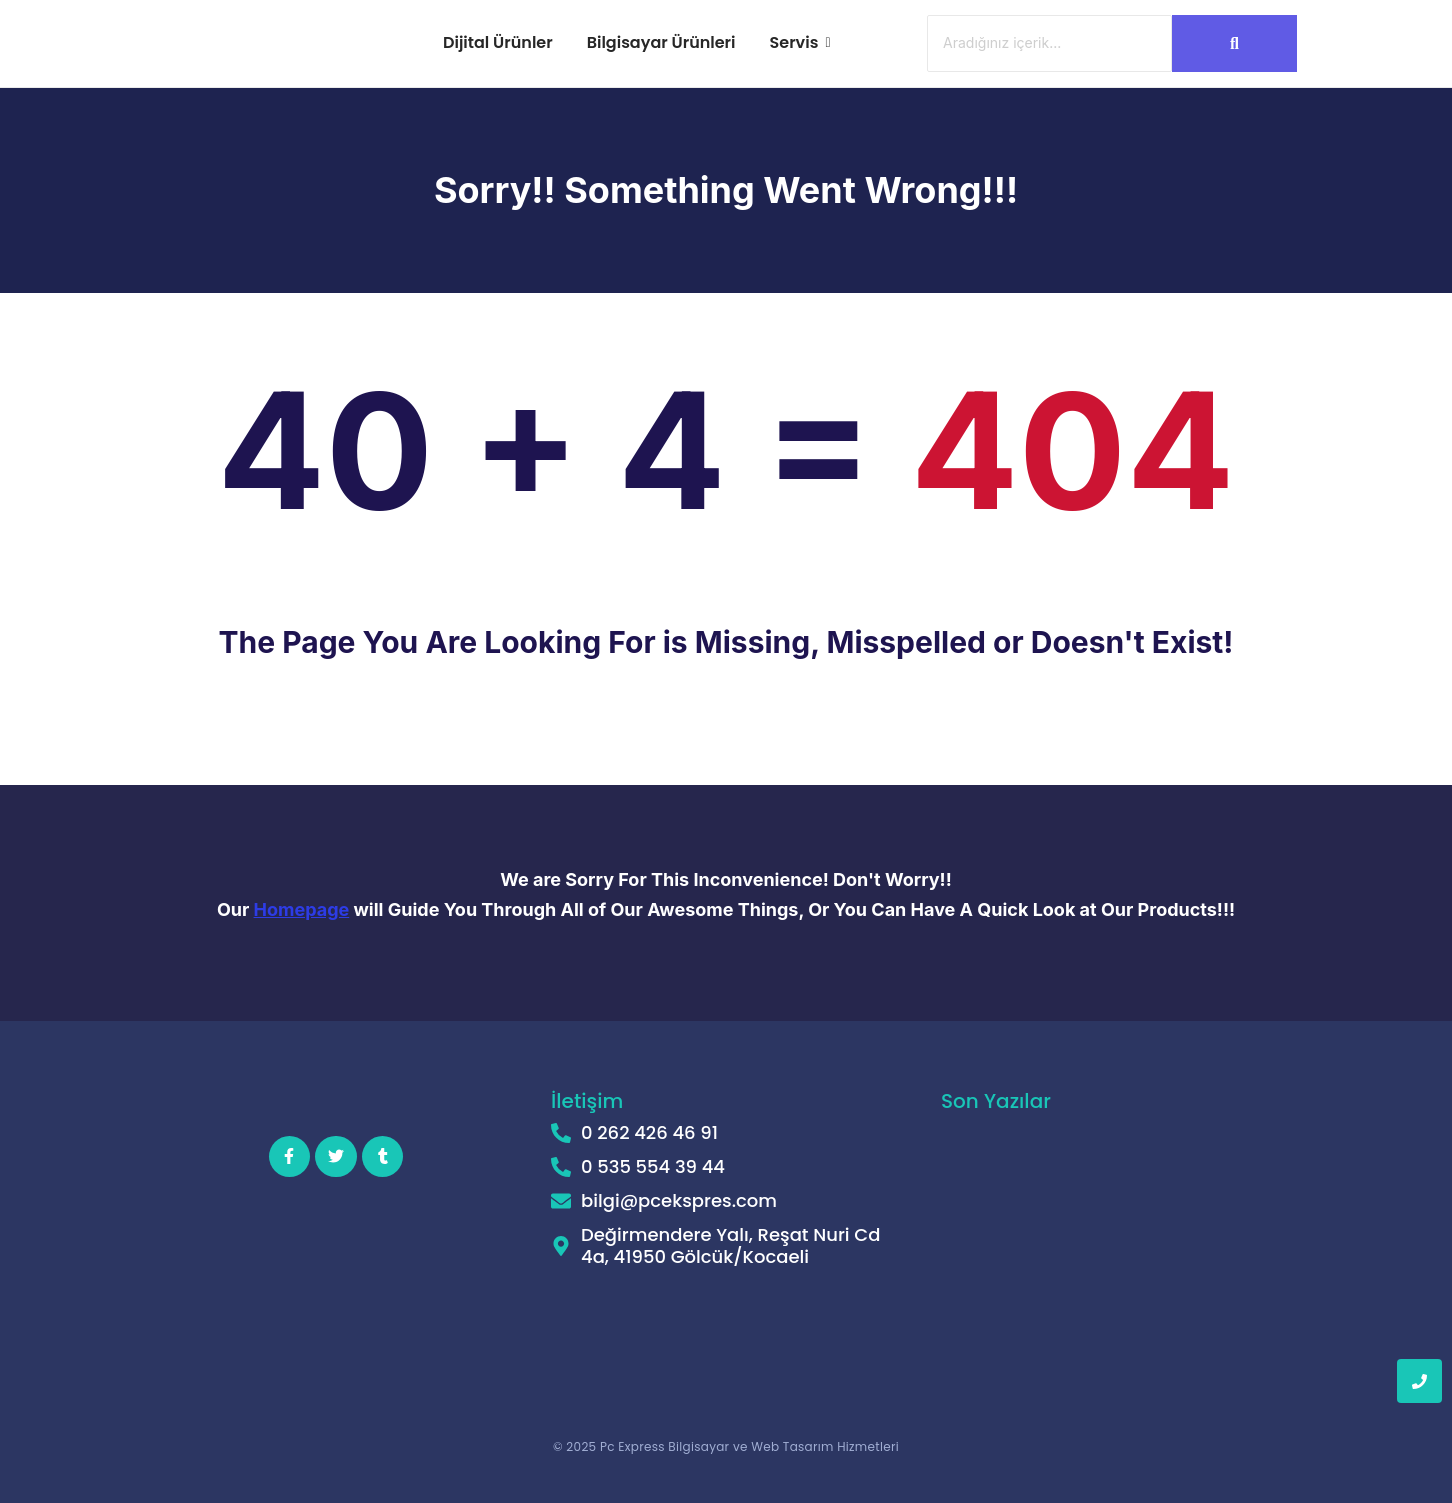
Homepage (302, 909)
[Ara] (1049, 43)
